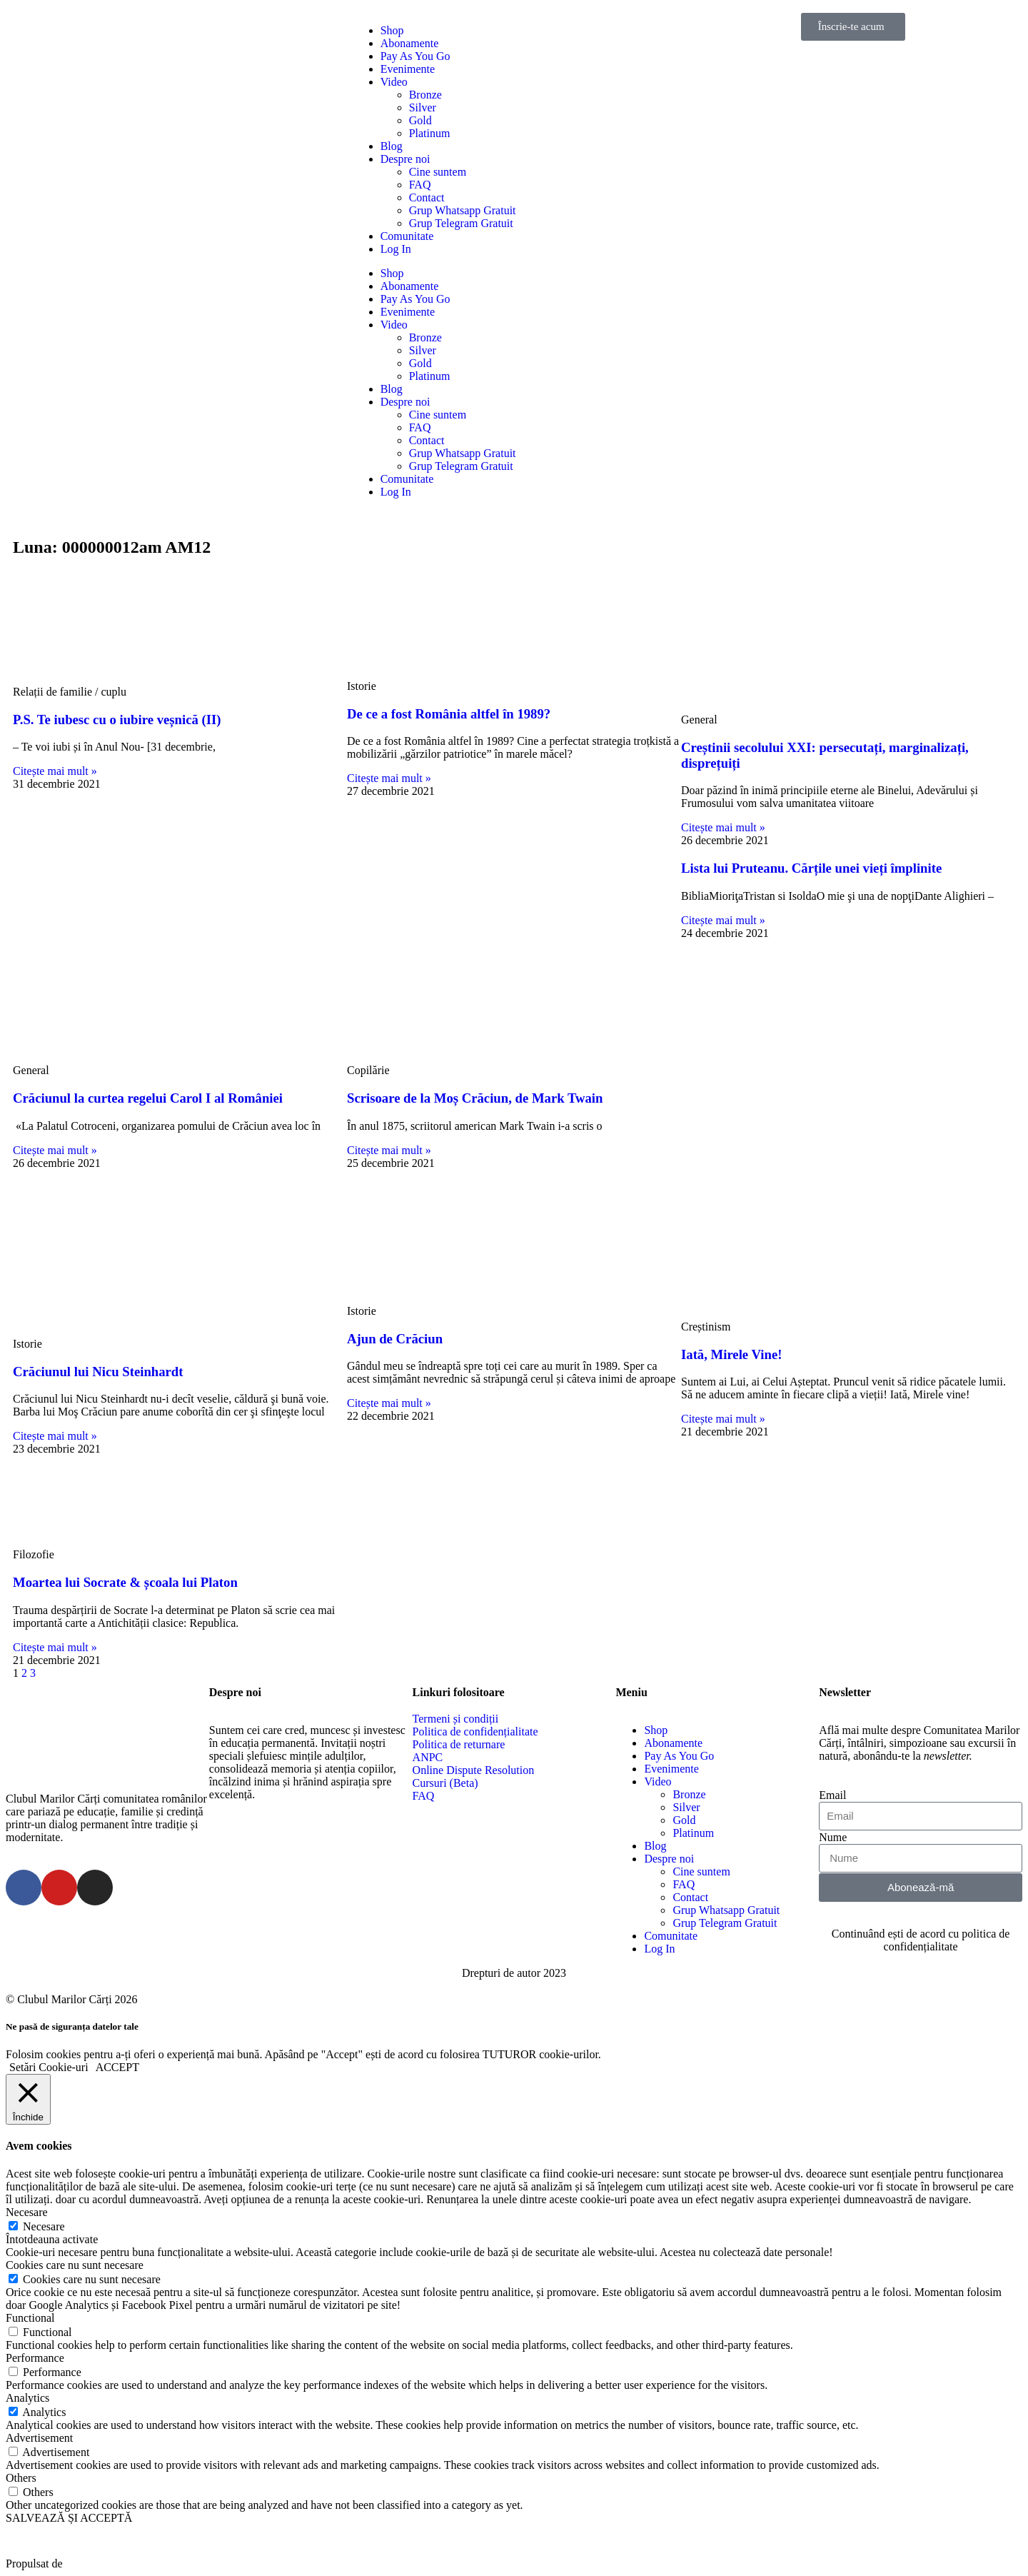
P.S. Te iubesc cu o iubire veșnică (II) (117, 719)
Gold (420, 120)
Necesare (44, 2226)
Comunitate (407, 236)
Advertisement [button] (39, 2438)
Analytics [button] (27, 2398)
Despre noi (405, 159)
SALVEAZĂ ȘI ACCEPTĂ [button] (69, 2518)
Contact (427, 197)
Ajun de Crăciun (395, 1338)
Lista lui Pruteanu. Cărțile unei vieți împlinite (811, 868)
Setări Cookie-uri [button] (49, 2067)
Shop (392, 30)
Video (394, 82)
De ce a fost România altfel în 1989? (448, 713)
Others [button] (21, 2478)
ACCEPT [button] (117, 2067)
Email (832, 1795)
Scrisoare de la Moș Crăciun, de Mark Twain (475, 1098)
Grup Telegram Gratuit (461, 223)
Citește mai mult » (55, 771)
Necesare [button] (27, 2212)
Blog (392, 146)
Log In (396, 249)
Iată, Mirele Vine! (731, 1354)
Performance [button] (35, 2358)
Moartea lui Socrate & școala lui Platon (125, 1582)
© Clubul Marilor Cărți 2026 (72, 1999)
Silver (422, 107)
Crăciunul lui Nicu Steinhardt (98, 1371)
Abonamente (410, 43)
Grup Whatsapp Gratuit (462, 210)
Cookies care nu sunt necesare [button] (74, 2265)
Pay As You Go (415, 56)
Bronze (425, 95)
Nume (833, 1837)
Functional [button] (30, 2318)
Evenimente (408, 69)
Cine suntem (437, 172)
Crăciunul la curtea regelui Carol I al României (148, 1098)
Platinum (429, 133)
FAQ (420, 185)
